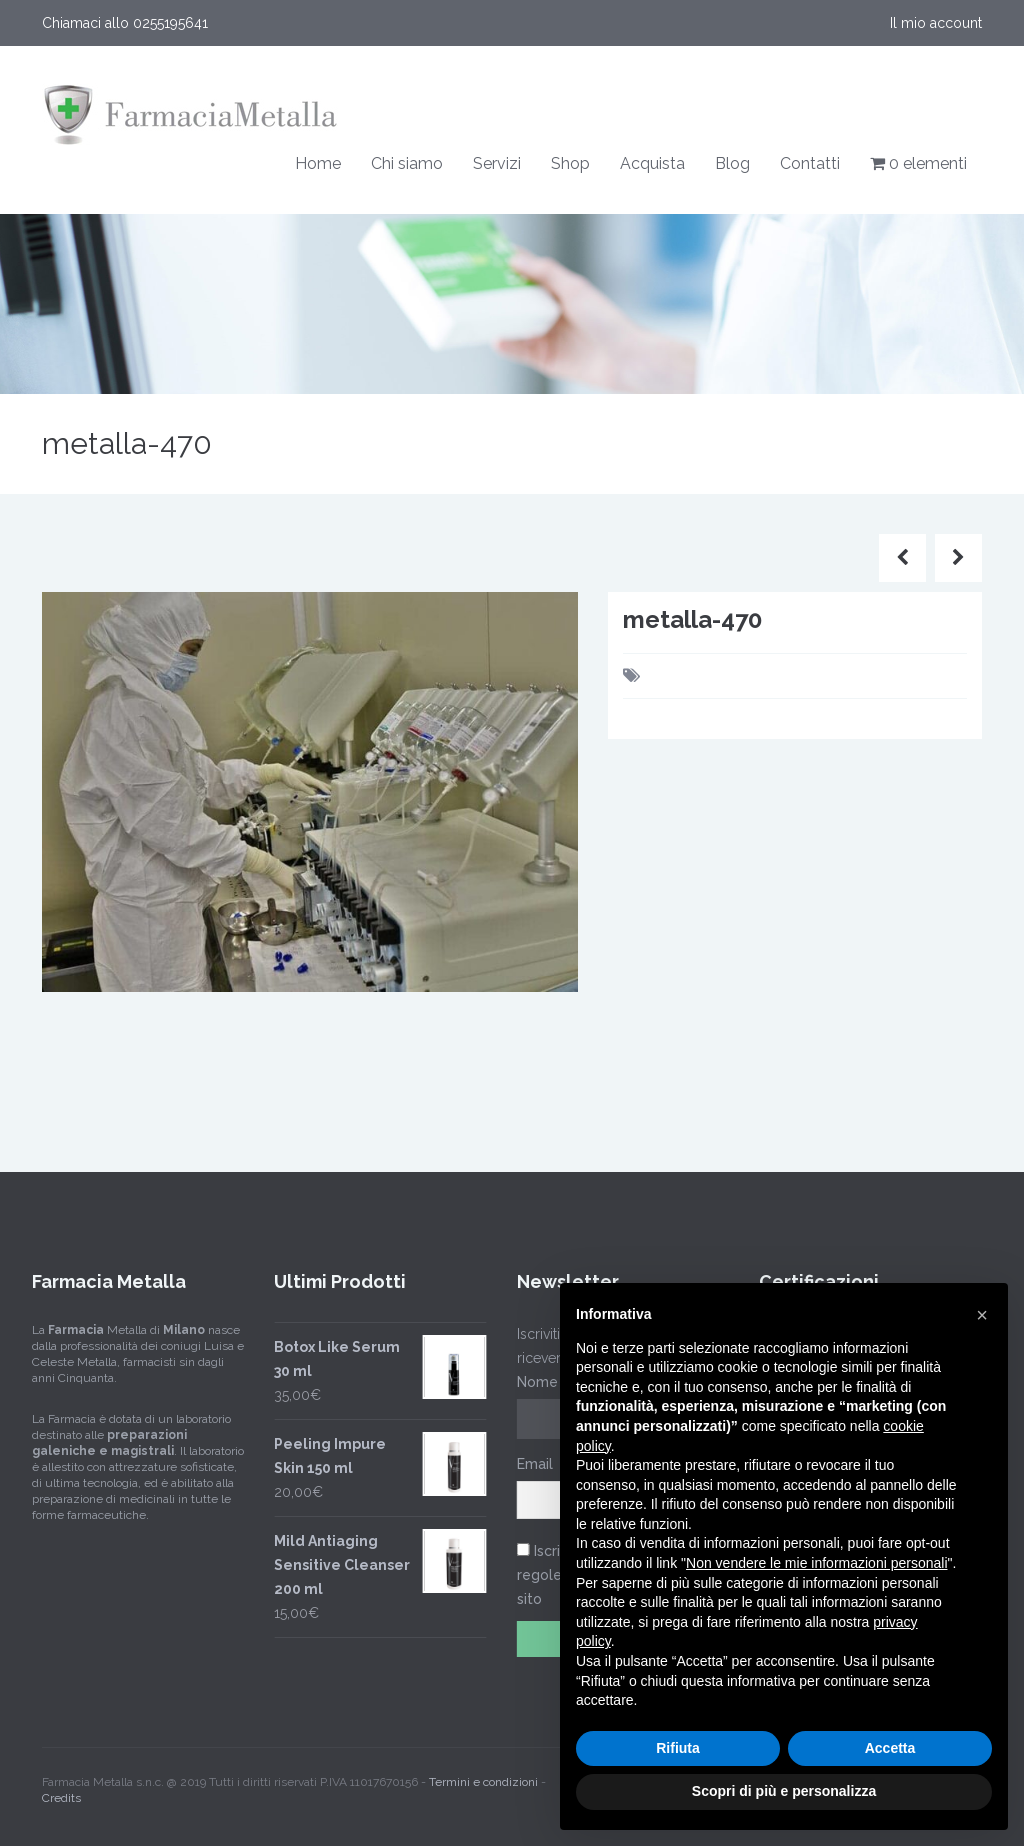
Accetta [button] (890, 1748)
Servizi (497, 163)
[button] (982, 1315)
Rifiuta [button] (678, 1748)
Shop (570, 163)
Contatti (810, 163)
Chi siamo (407, 163)
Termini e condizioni (483, 1773)
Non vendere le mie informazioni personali (816, 1563)
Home (318, 163)
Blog (732, 163)
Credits (61, 1789)
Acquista (652, 163)
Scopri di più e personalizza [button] (784, 1791)
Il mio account (936, 23)
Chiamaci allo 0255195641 (125, 23)
